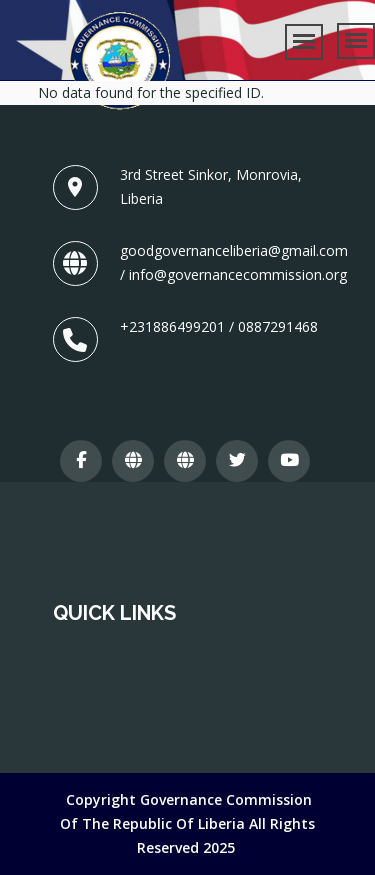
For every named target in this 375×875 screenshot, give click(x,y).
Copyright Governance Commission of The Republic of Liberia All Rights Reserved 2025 (187, 823)
